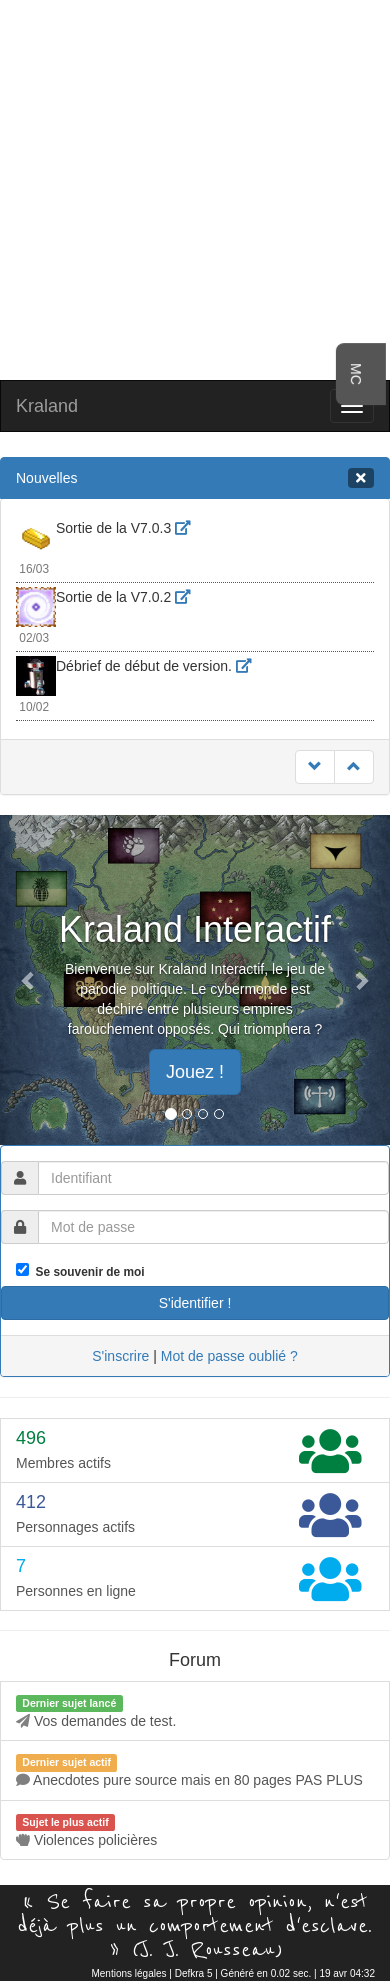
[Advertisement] (187, 187)
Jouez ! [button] (195, 1072)
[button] (29, 980)
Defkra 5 (194, 1973)
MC (356, 374)
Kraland (47, 406)
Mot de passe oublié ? (229, 1356)
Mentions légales (128, 1973)
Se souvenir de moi (87, 1272)
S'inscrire (120, 1356)
